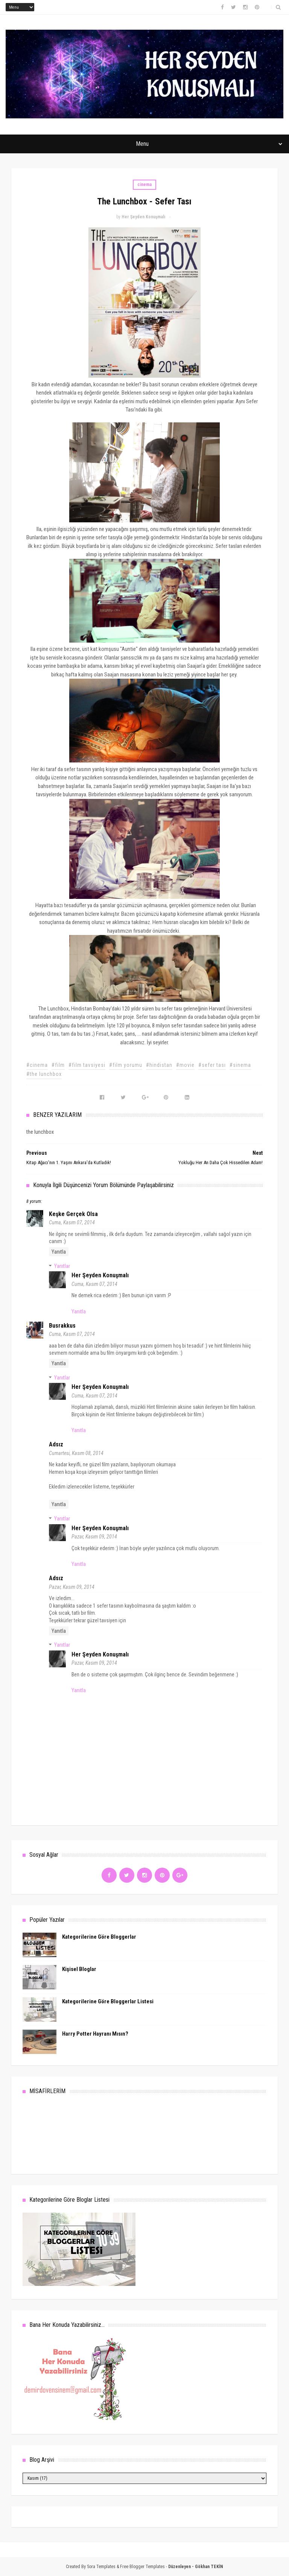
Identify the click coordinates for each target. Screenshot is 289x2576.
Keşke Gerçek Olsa (73, 1214)
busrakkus (62, 1325)
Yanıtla (59, 1252)
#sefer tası (212, 1065)
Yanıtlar (62, 1266)
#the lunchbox (44, 1074)
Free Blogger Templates (142, 2566)
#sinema (240, 1065)
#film (58, 1065)
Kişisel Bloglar (79, 1969)
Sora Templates (101, 2566)
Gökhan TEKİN (209, 2566)
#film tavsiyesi (86, 1065)
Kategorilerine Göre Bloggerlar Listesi (108, 2001)
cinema (144, 184)
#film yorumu (125, 1065)
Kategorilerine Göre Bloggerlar (99, 1936)
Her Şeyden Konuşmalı (100, 1275)
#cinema (37, 1065)
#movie (185, 1065)
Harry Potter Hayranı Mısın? (95, 2033)
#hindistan (159, 1065)
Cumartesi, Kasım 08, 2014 (76, 1453)
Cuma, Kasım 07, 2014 (72, 1222)
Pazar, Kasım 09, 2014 (94, 1537)
